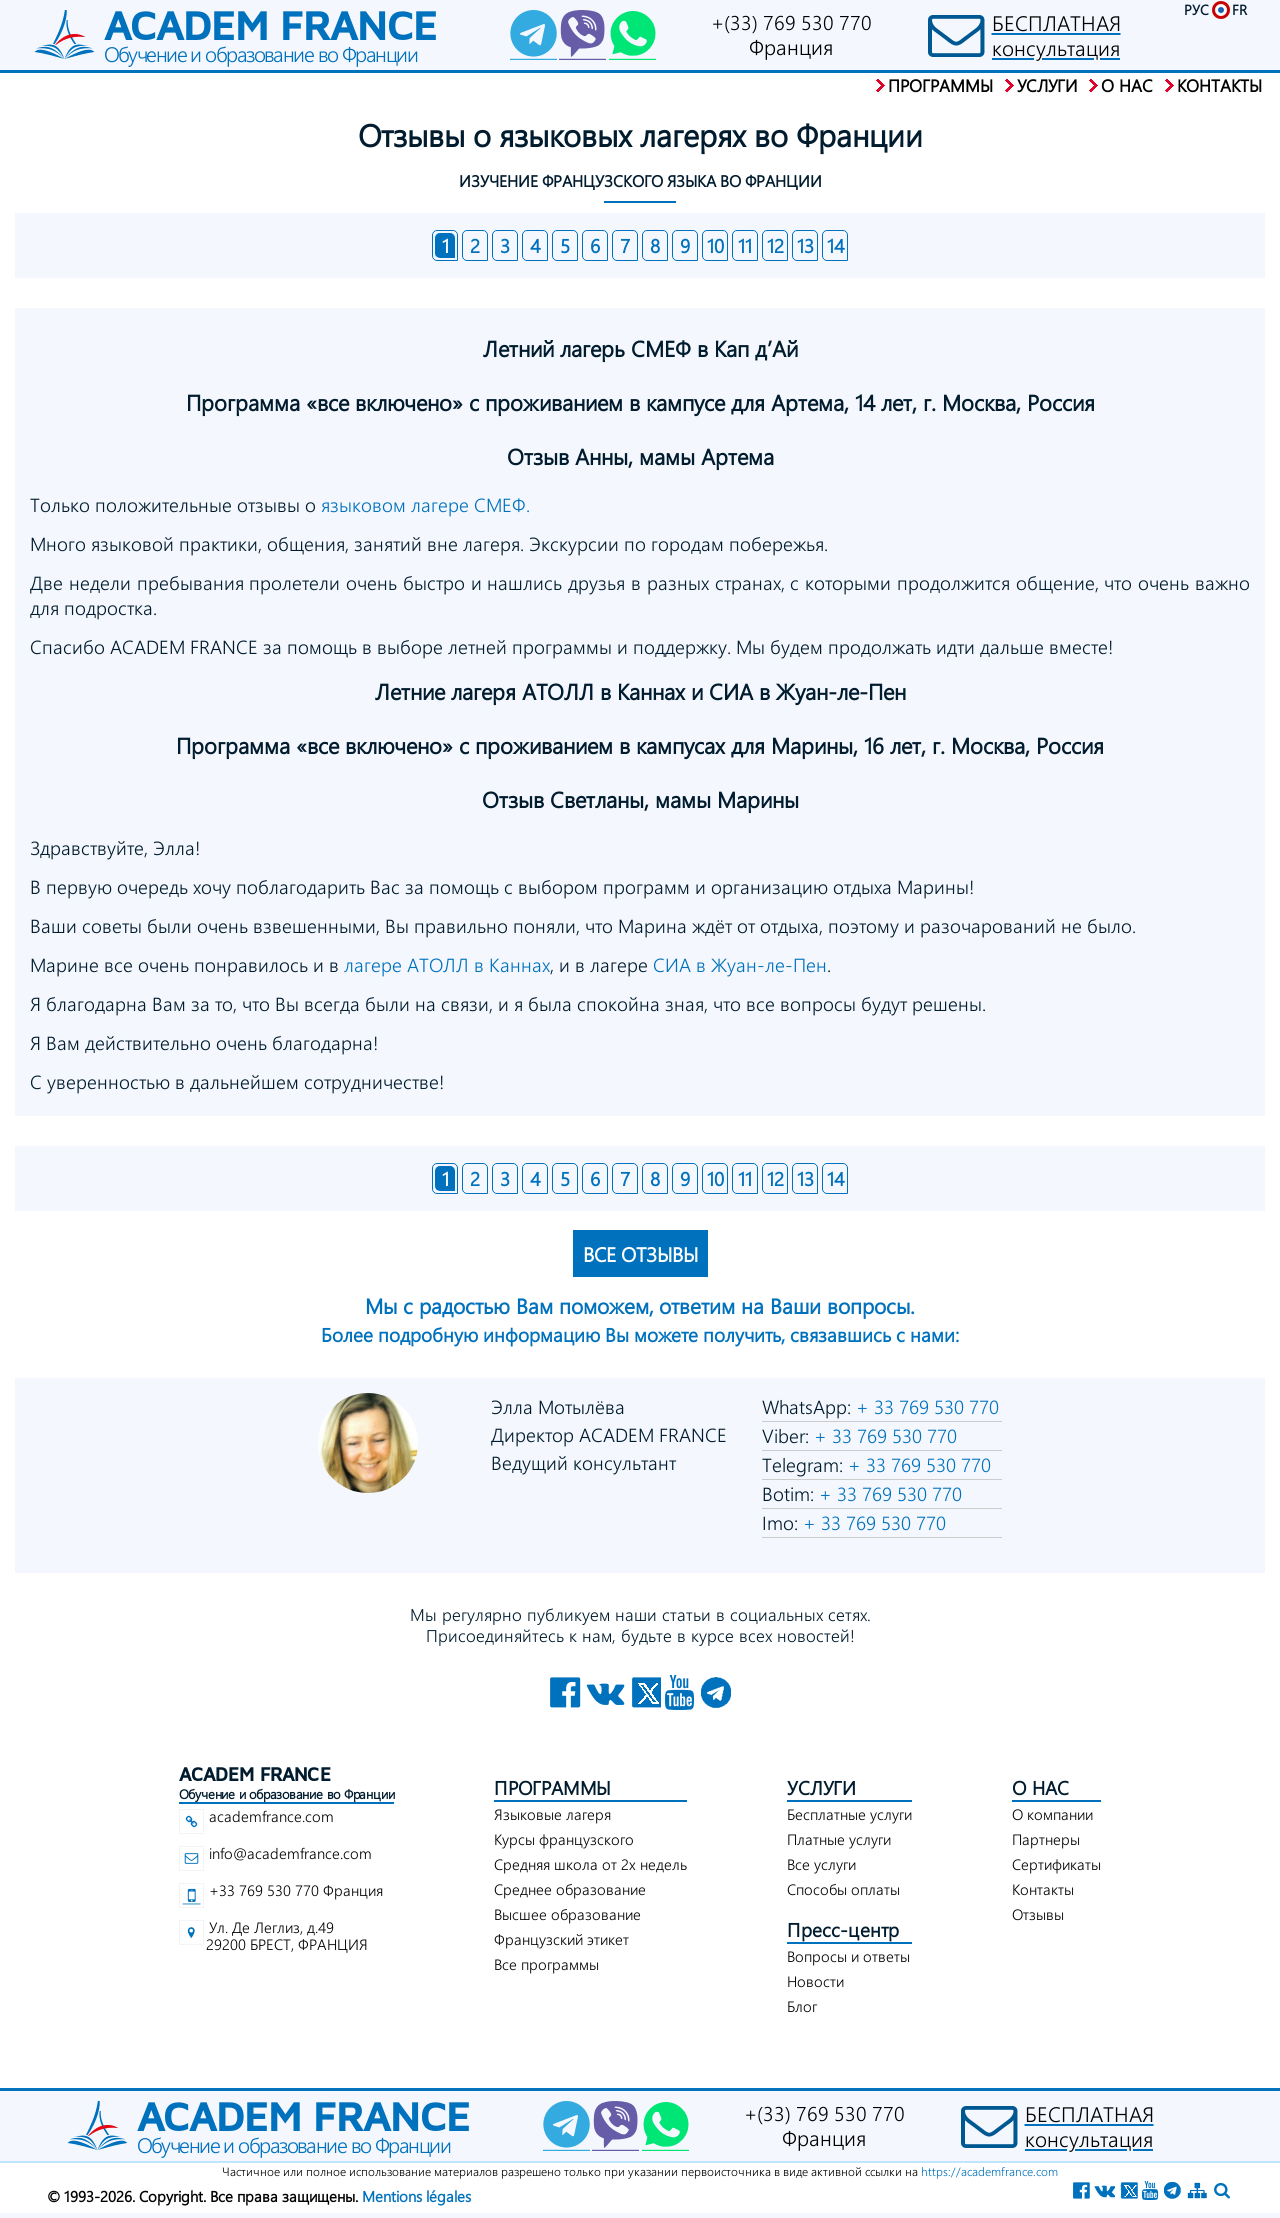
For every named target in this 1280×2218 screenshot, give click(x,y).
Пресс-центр (843, 1929)
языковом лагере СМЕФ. (425, 504)
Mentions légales (416, 2196)
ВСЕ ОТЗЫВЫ (640, 1253)
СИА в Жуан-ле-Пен (740, 964)
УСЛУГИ (821, 1787)
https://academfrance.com (989, 2171)
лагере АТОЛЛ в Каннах (447, 964)
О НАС (1040, 1787)
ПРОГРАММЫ (552, 1787)
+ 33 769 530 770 (925, 1406)
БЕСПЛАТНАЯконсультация (1056, 35)
